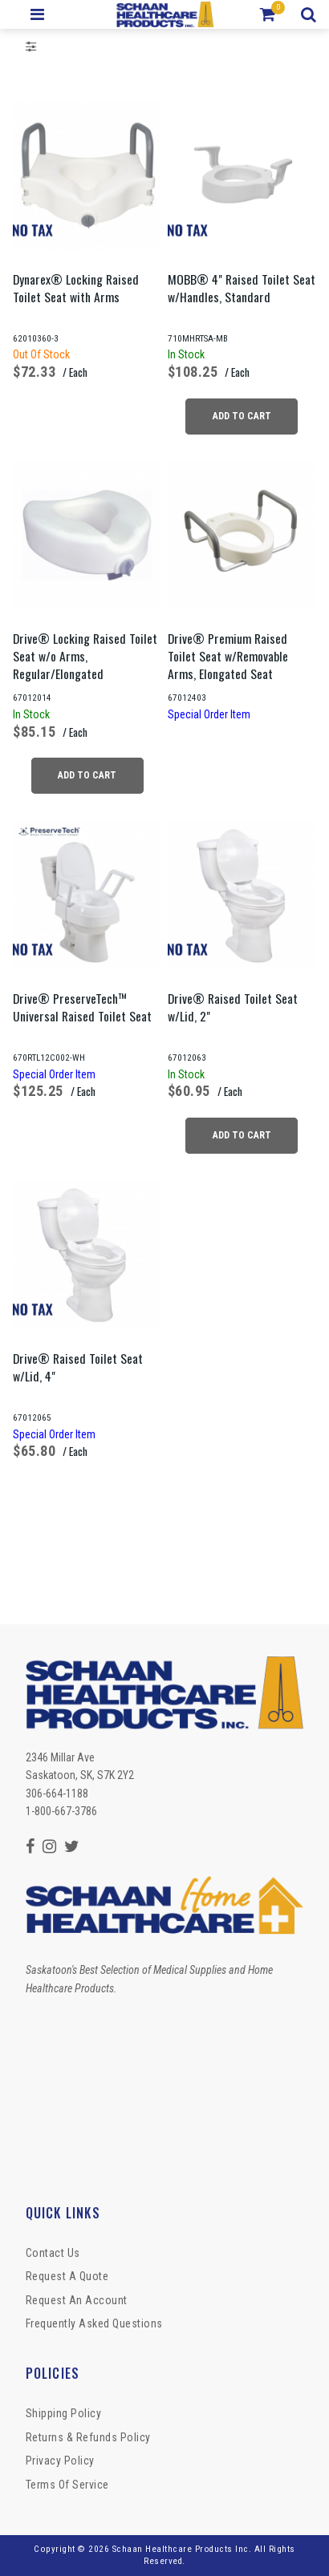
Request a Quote (67, 2276)
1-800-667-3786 (61, 1811)
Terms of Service (67, 2484)
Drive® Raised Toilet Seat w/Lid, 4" (78, 1367)
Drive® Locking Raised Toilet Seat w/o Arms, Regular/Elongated (85, 656)
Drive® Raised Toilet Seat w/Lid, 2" (233, 1007)
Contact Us (53, 2252)
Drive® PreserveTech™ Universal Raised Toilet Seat (82, 1007)
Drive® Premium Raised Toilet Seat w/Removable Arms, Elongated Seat (228, 656)
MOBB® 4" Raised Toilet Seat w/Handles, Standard (241, 287)
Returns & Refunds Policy (88, 2437)
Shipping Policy (64, 2413)
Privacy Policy (60, 2460)
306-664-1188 (57, 1793)
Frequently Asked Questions (94, 2323)
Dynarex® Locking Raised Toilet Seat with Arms (76, 287)
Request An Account (77, 2300)
